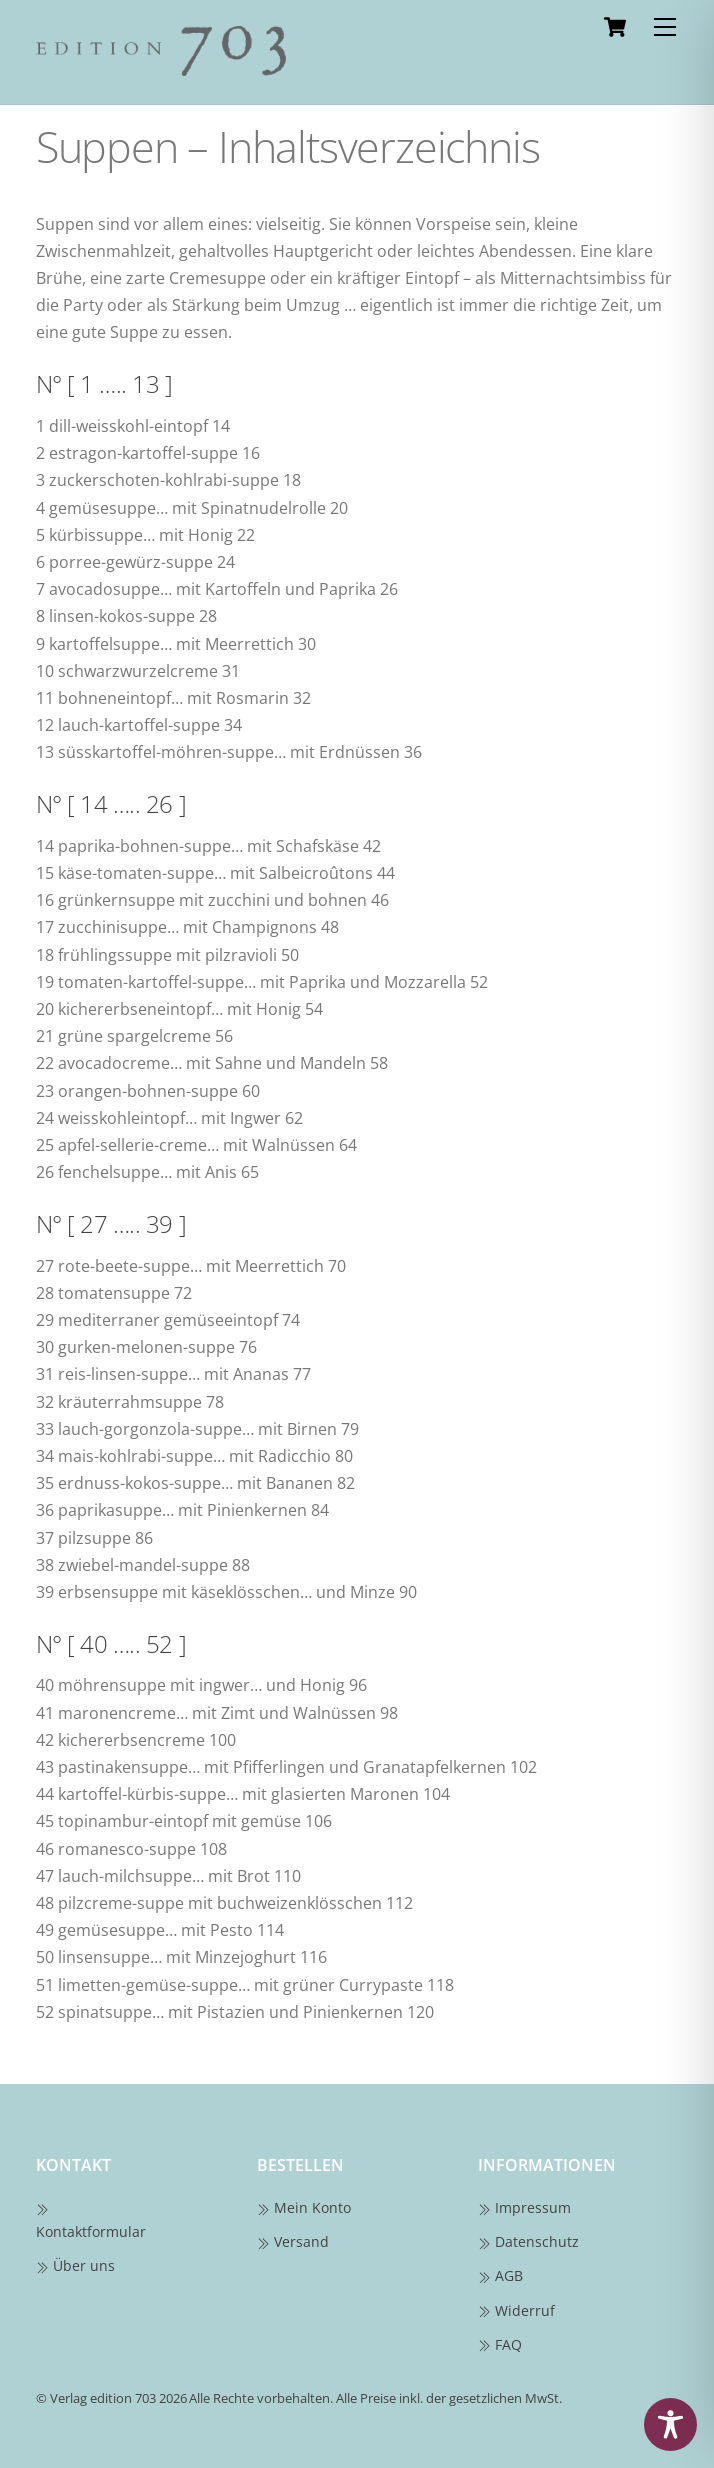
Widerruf (517, 2310)
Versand (293, 2241)
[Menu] (665, 27)
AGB (501, 2275)
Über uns (76, 2265)
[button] (36, 2432)
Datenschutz (529, 2241)
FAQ (500, 2344)
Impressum (525, 2207)
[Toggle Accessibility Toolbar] (670, 2424)
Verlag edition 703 (103, 2398)
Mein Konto (304, 2207)
